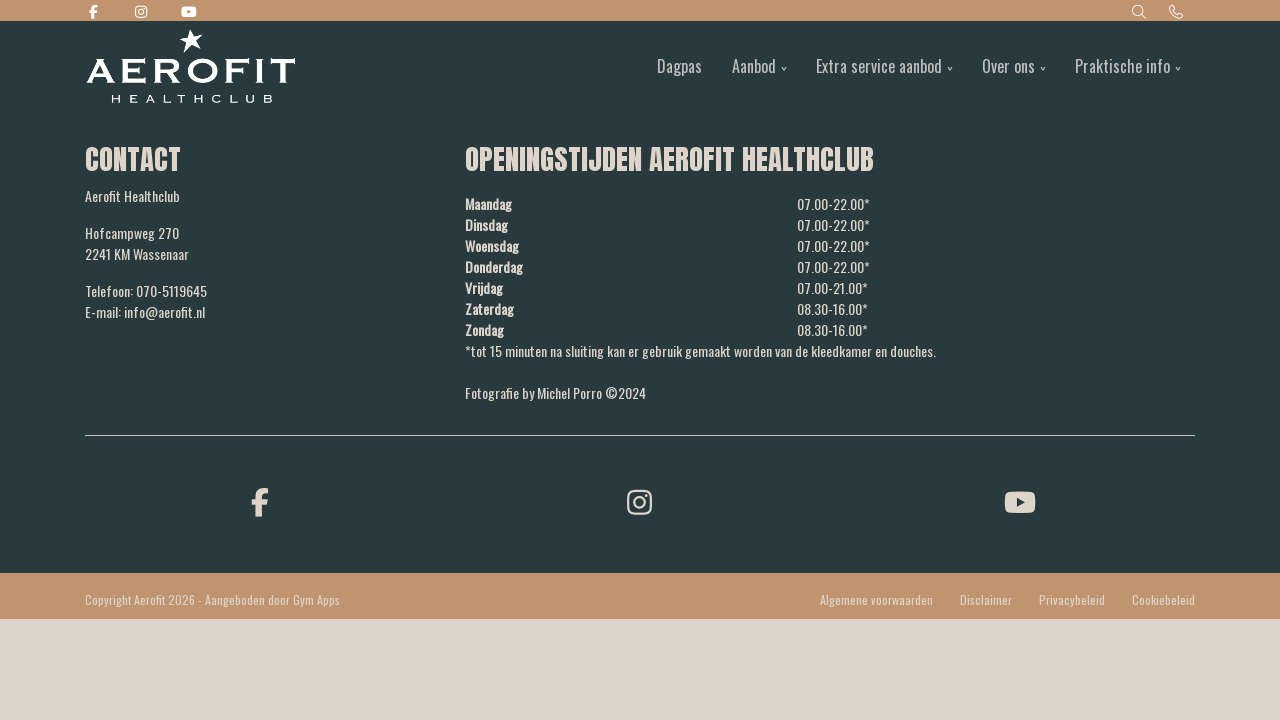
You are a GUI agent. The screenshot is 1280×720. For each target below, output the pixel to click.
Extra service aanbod (879, 66)
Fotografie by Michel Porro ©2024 (555, 392)
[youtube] (1020, 500)
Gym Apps (316, 599)
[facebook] (260, 500)
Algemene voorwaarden (876, 599)
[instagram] (640, 500)
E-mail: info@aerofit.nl (145, 311)
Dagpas (679, 66)
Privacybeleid (1072, 599)
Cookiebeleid (1163, 599)
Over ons (1008, 66)
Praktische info (1122, 66)
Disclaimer (986, 599)
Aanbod (754, 66)
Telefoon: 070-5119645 (146, 290)
